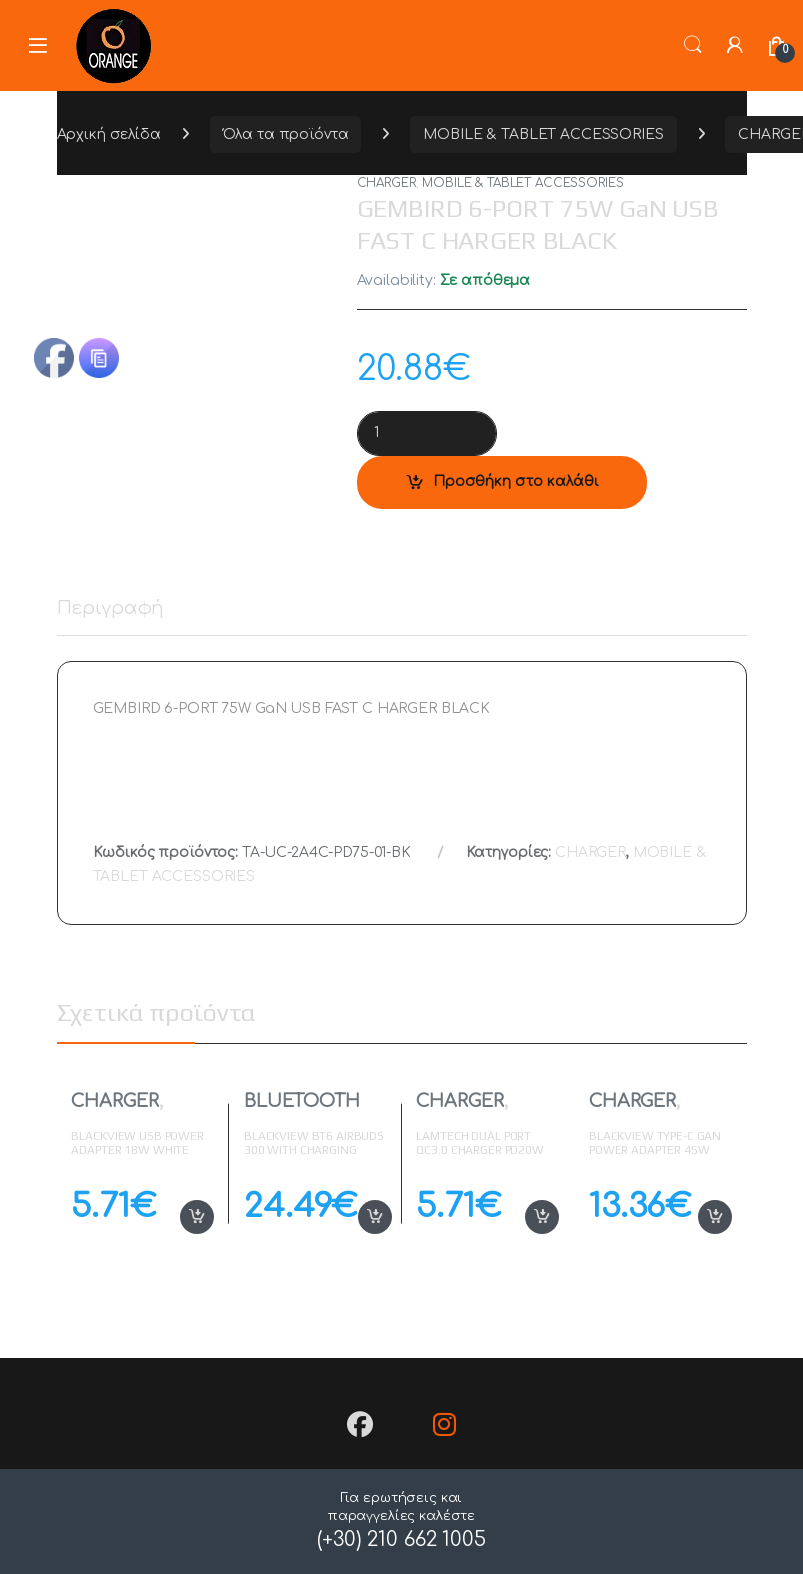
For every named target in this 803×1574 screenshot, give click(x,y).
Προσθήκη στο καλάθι (516, 481)
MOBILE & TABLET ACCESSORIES (543, 134)
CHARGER (386, 183)
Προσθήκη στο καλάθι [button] (197, 1217)
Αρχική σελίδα (109, 134)
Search (693, 45)
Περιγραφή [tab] (111, 608)
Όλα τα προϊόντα (286, 134)
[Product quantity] (427, 433)
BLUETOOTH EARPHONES (302, 1110)
